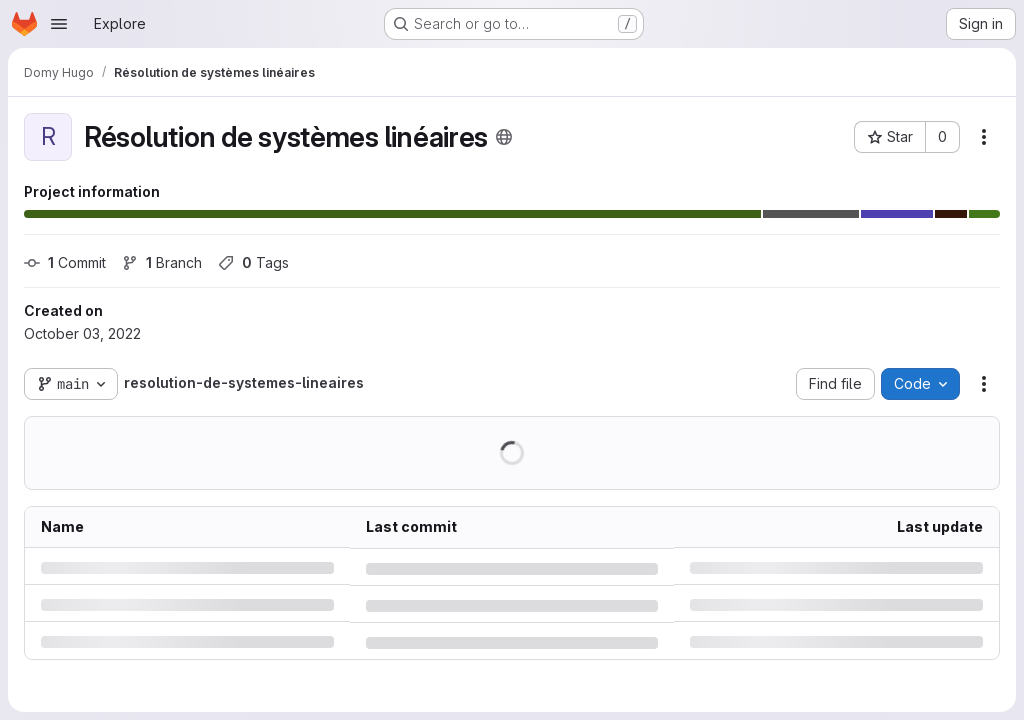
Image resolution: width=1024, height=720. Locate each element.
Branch (162, 262)
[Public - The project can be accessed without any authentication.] (504, 137)
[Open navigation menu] (59, 24)
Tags (253, 262)
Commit (65, 262)
